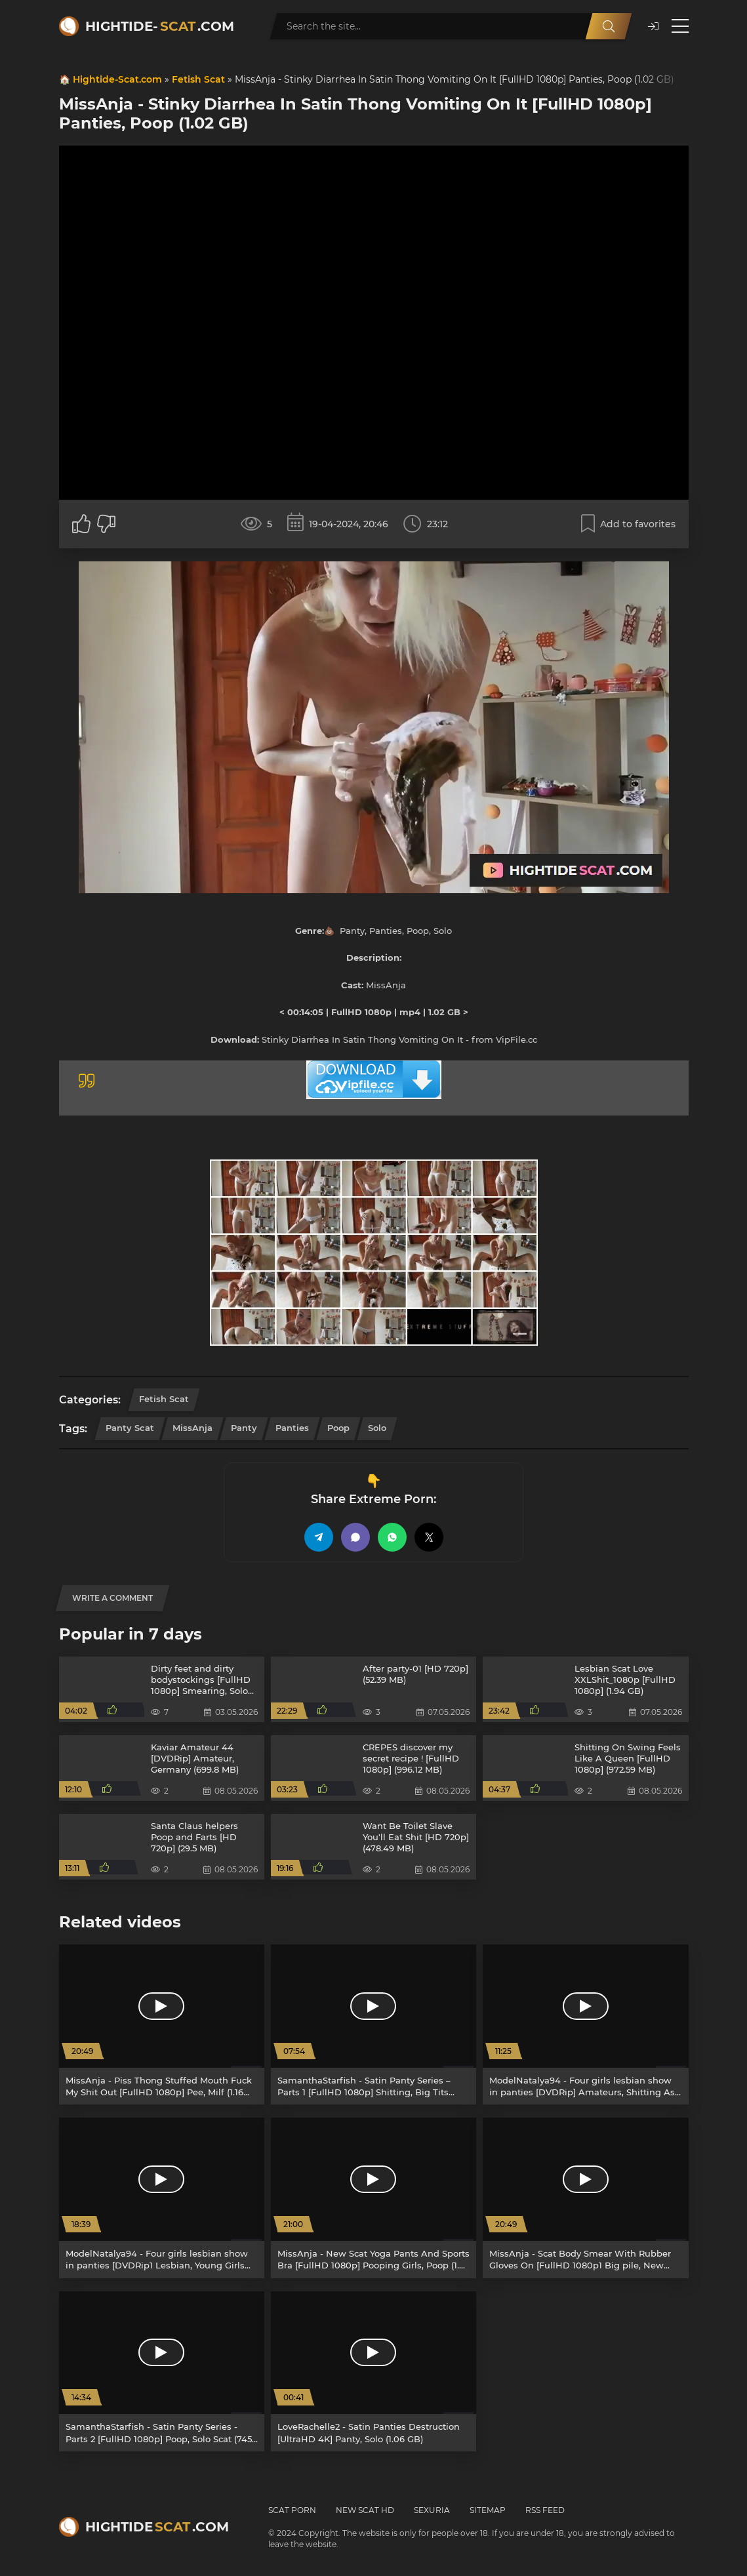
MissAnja (192, 1427)
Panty (244, 1427)
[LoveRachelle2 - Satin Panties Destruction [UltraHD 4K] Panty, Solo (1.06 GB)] (373, 2371)
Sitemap (488, 2510)
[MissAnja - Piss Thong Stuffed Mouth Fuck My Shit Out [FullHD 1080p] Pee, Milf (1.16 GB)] (161, 2024)
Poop (338, 1427)
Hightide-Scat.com (117, 79)
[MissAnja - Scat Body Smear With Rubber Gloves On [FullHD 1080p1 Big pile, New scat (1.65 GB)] (585, 2198)
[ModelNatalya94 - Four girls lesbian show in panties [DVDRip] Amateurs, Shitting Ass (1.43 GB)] (585, 2024)
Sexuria (432, 2510)
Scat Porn (292, 2510)
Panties (292, 1427)
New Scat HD (365, 2510)
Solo (377, 1427)
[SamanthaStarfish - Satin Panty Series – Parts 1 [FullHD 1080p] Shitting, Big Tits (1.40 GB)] (373, 2024)
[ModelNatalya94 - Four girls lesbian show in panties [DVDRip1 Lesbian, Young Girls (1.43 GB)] (161, 2198)
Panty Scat (130, 1427)
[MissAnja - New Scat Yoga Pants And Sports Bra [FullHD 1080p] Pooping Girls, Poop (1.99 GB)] (373, 2198)
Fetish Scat (198, 79)
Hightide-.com (159, 26)
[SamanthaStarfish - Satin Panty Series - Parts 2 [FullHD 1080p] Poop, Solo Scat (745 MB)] (161, 2371)
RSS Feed (545, 2510)
